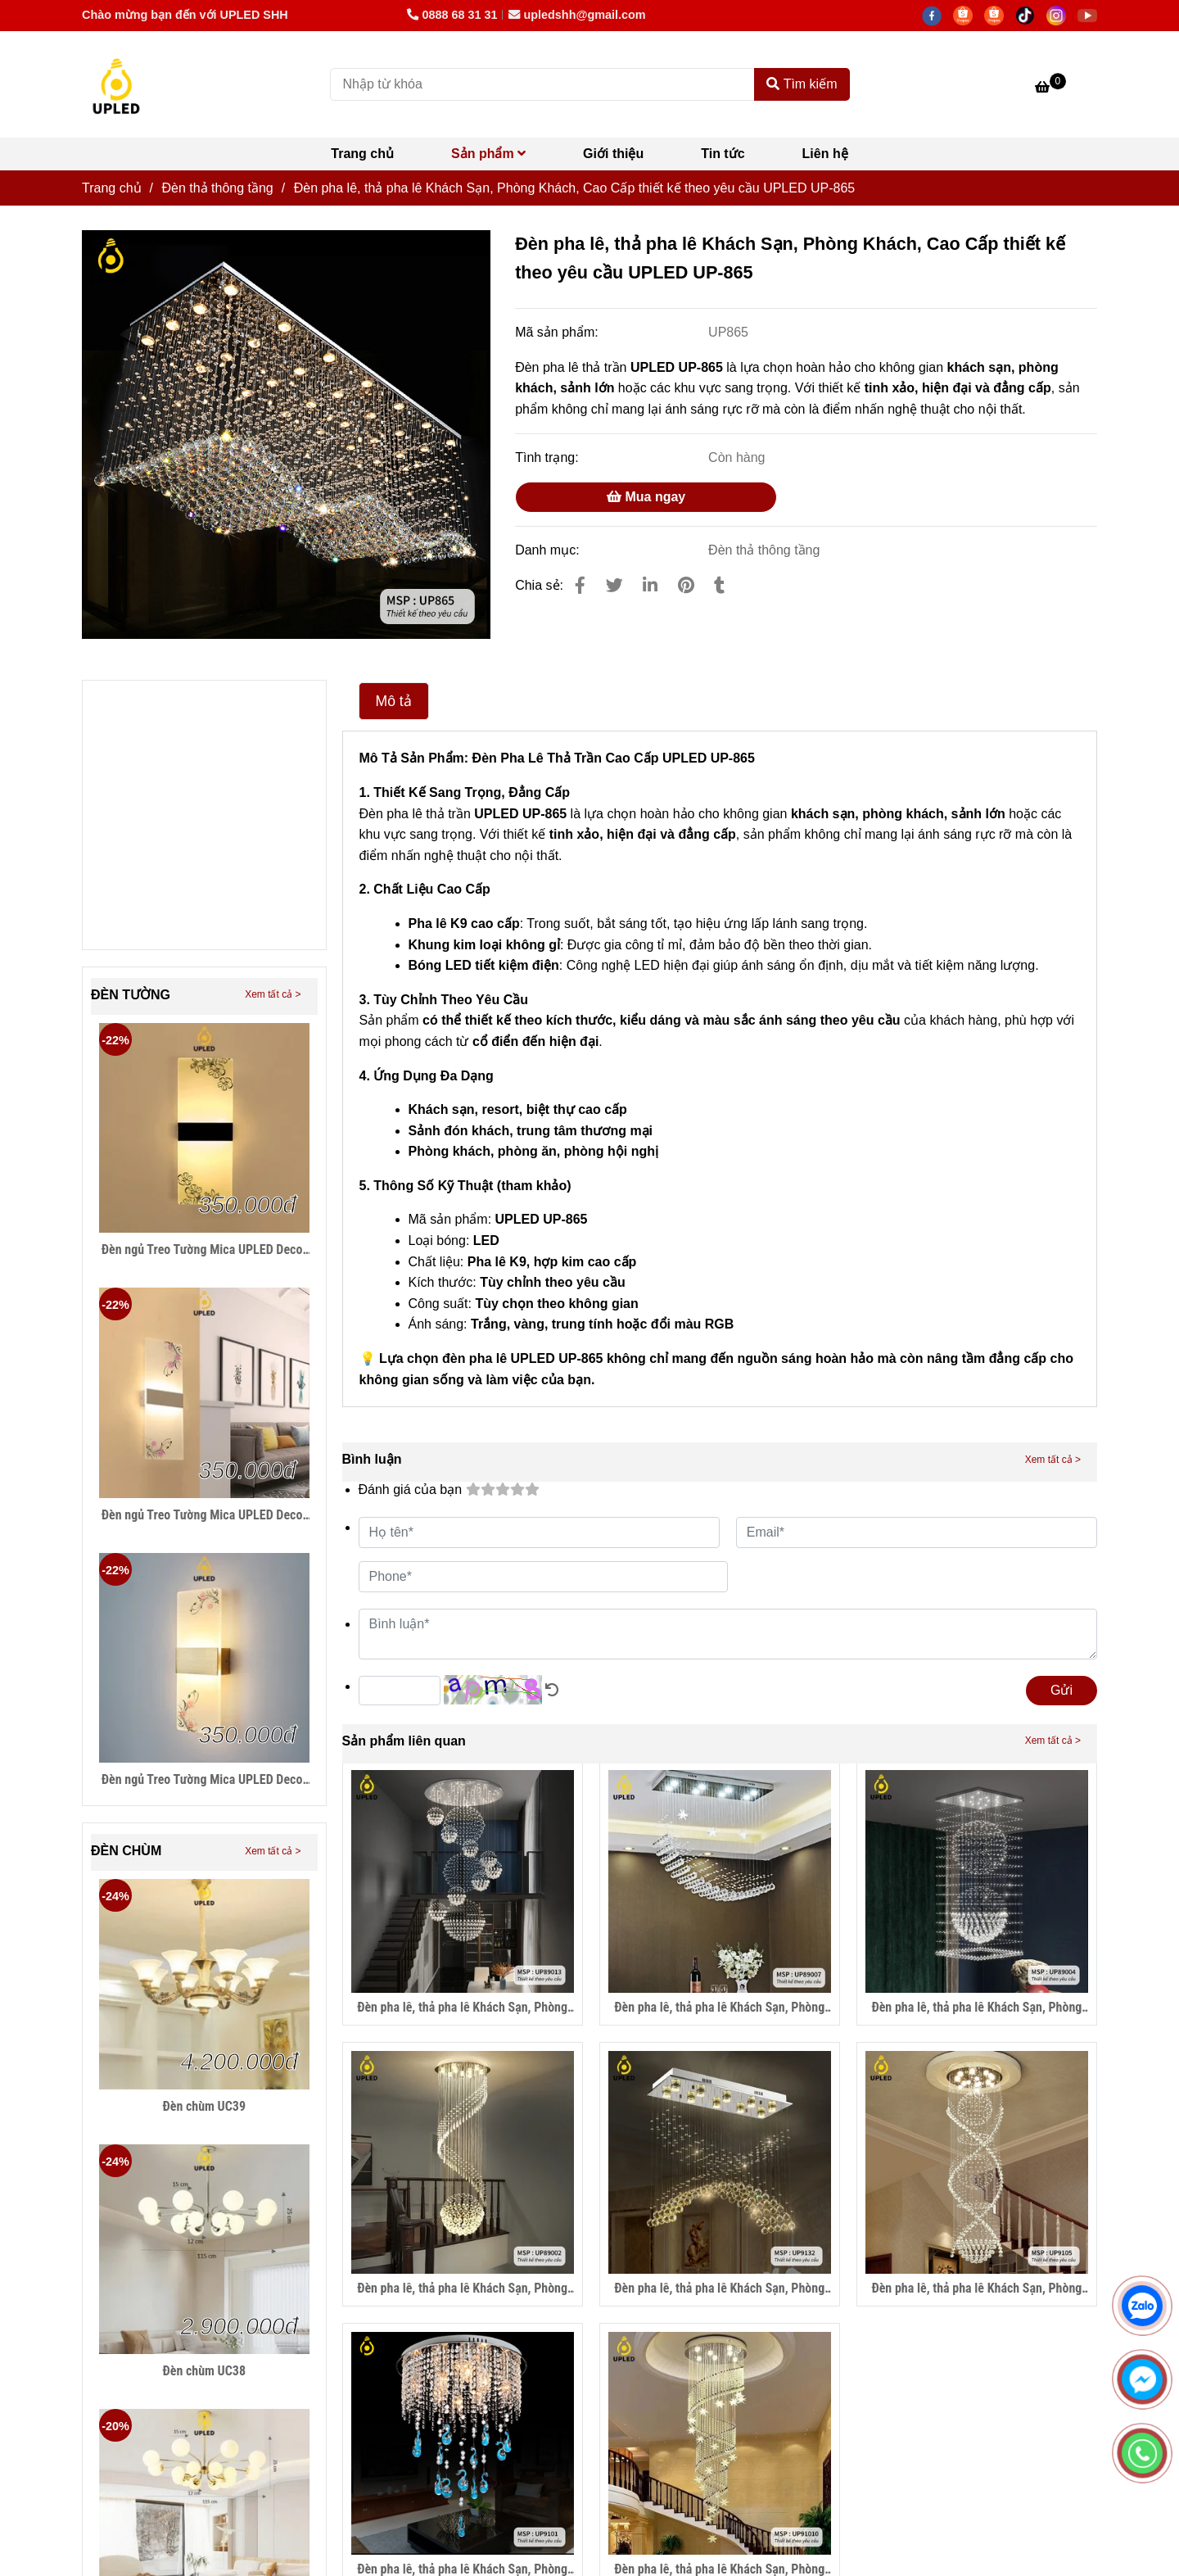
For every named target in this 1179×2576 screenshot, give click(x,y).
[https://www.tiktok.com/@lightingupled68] (1030, 14)
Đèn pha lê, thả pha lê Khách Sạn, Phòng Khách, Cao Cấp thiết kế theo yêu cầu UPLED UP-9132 (719, 2289)
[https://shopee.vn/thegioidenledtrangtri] (968, 14)
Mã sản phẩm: (558, 332)
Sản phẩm (488, 154)
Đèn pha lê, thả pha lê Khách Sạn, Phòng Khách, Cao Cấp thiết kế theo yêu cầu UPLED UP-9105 (976, 2289)
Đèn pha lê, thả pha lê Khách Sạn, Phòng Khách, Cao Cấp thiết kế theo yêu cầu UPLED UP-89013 (462, 2008)
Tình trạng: (548, 457)
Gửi (1061, 1690)
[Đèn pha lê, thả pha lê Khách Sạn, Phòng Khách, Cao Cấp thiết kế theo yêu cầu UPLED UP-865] (116, 84)
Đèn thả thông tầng (764, 550)
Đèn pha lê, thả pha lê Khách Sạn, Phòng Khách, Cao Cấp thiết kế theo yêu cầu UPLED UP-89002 (462, 2289)
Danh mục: (549, 550)
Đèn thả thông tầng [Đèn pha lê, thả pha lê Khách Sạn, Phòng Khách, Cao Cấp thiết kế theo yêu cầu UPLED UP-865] (217, 188)
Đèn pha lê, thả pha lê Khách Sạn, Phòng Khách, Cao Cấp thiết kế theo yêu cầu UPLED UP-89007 (719, 2008)
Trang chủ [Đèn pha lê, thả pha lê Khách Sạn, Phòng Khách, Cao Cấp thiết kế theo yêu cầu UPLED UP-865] (112, 188)
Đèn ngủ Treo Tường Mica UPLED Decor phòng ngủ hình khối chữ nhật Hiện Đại (204, 1250)
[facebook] (937, 14)
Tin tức (722, 154)
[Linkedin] (650, 585)
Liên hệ (825, 154)
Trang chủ (362, 154)
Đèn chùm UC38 (204, 2371)
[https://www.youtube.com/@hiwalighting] (1091, 14)
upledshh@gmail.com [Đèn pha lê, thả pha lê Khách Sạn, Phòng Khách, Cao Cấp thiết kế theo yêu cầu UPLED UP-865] (576, 14)
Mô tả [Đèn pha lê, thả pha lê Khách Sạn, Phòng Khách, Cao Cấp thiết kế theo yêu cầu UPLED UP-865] (394, 701)
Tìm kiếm (801, 84)
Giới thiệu (613, 154)
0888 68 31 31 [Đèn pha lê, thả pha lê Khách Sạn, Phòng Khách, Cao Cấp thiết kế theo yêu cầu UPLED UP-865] (452, 14)
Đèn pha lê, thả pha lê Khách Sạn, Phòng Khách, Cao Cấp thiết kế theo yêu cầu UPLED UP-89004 (976, 2008)
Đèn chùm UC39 (204, 2106)
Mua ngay (646, 497)
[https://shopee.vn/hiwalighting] (999, 14)
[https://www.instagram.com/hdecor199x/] (1061, 14)
